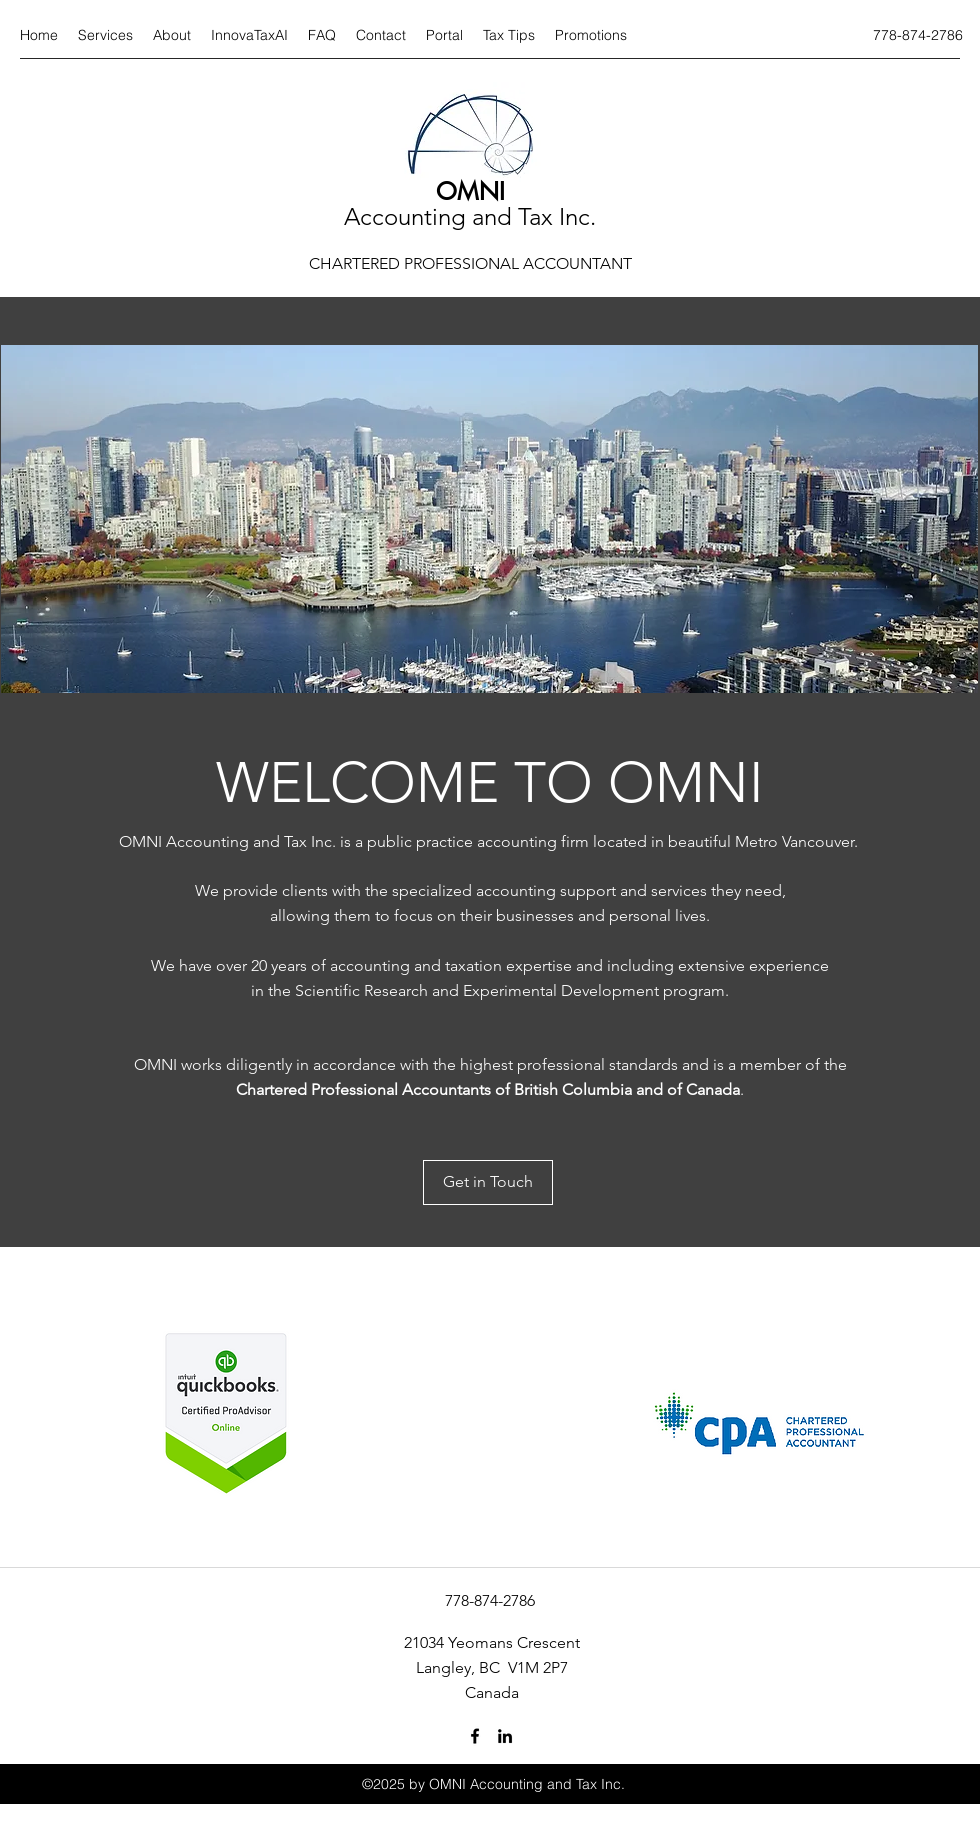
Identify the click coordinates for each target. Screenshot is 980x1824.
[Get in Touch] (488, 1182)
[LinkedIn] (505, 1736)
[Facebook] (475, 1736)
